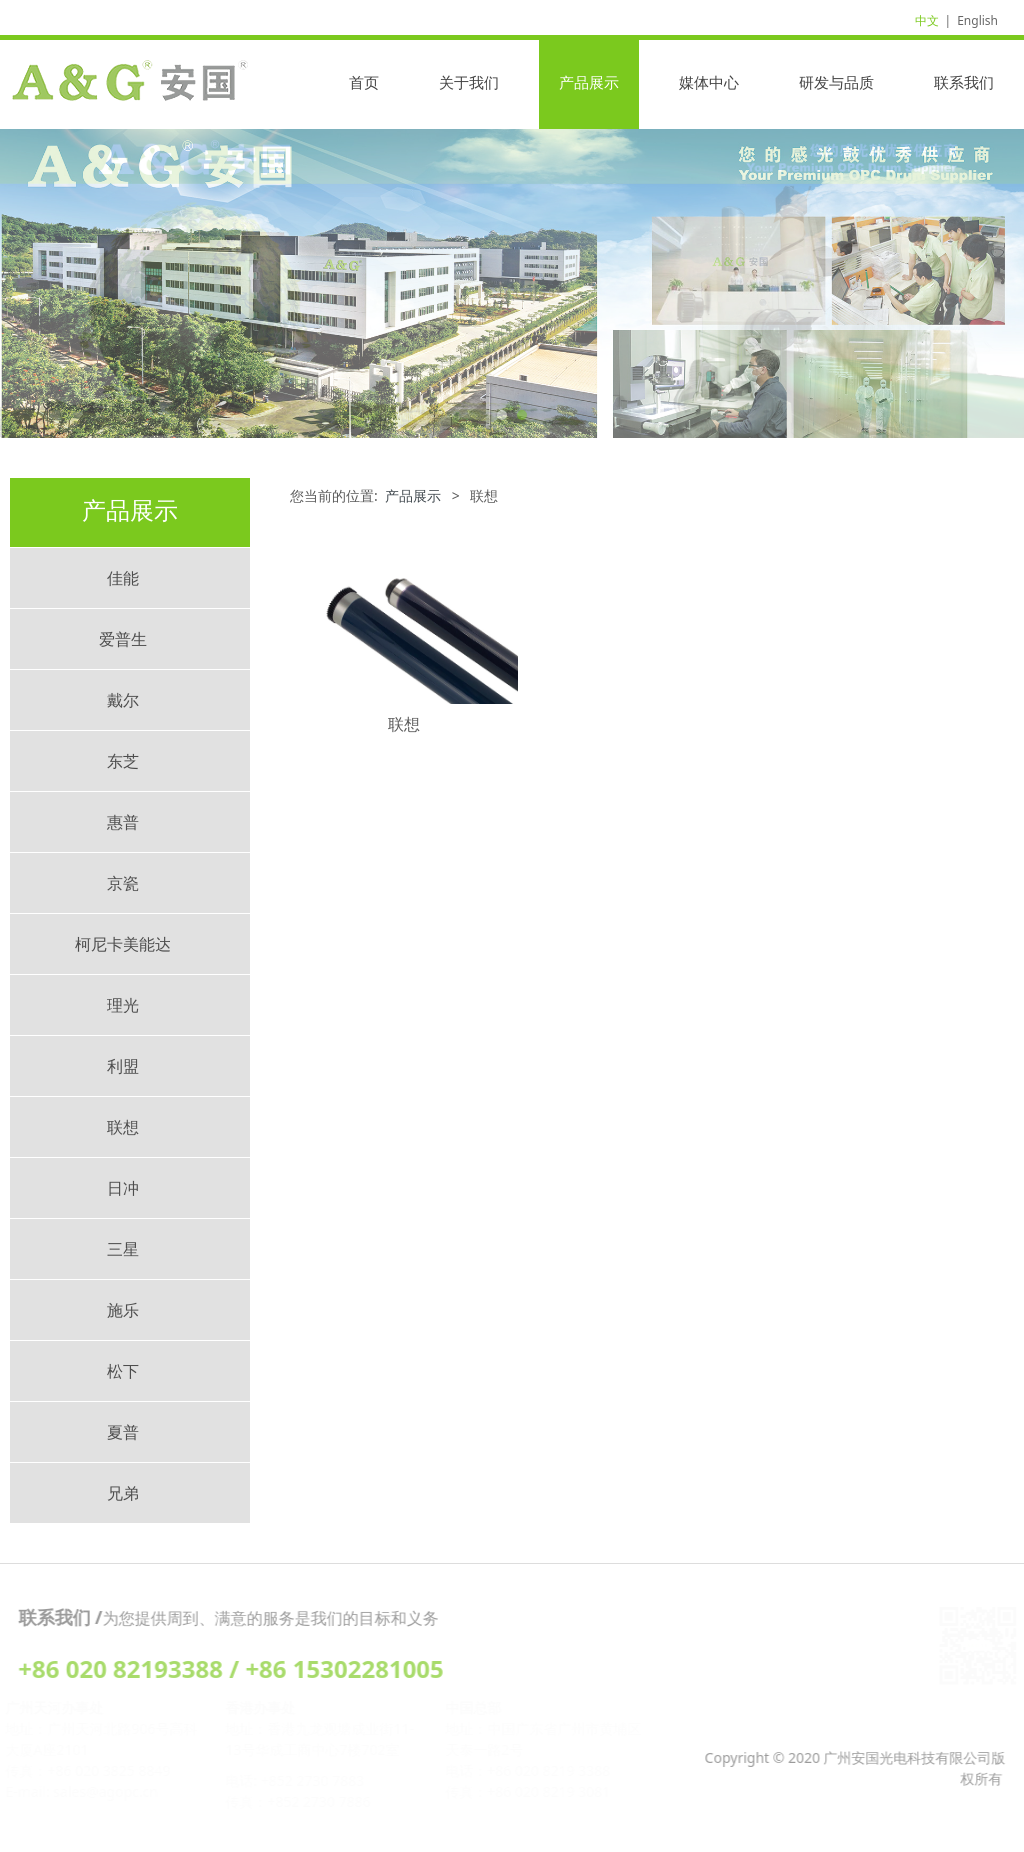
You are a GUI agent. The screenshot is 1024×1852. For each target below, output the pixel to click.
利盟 (123, 1066)
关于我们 (469, 82)
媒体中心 (709, 82)
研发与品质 (836, 82)
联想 (123, 1127)
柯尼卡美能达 (123, 944)
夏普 (123, 1432)
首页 (364, 82)
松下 (123, 1371)
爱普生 (123, 639)
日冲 (123, 1188)
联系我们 (964, 82)
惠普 (123, 822)
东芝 (123, 761)
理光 (123, 1005)
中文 (927, 20)
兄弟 (123, 1493)
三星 (123, 1249)
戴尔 (123, 700)
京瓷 (123, 883)
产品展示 (589, 82)
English (977, 20)
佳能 (123, 578)
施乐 (123, 1310)
